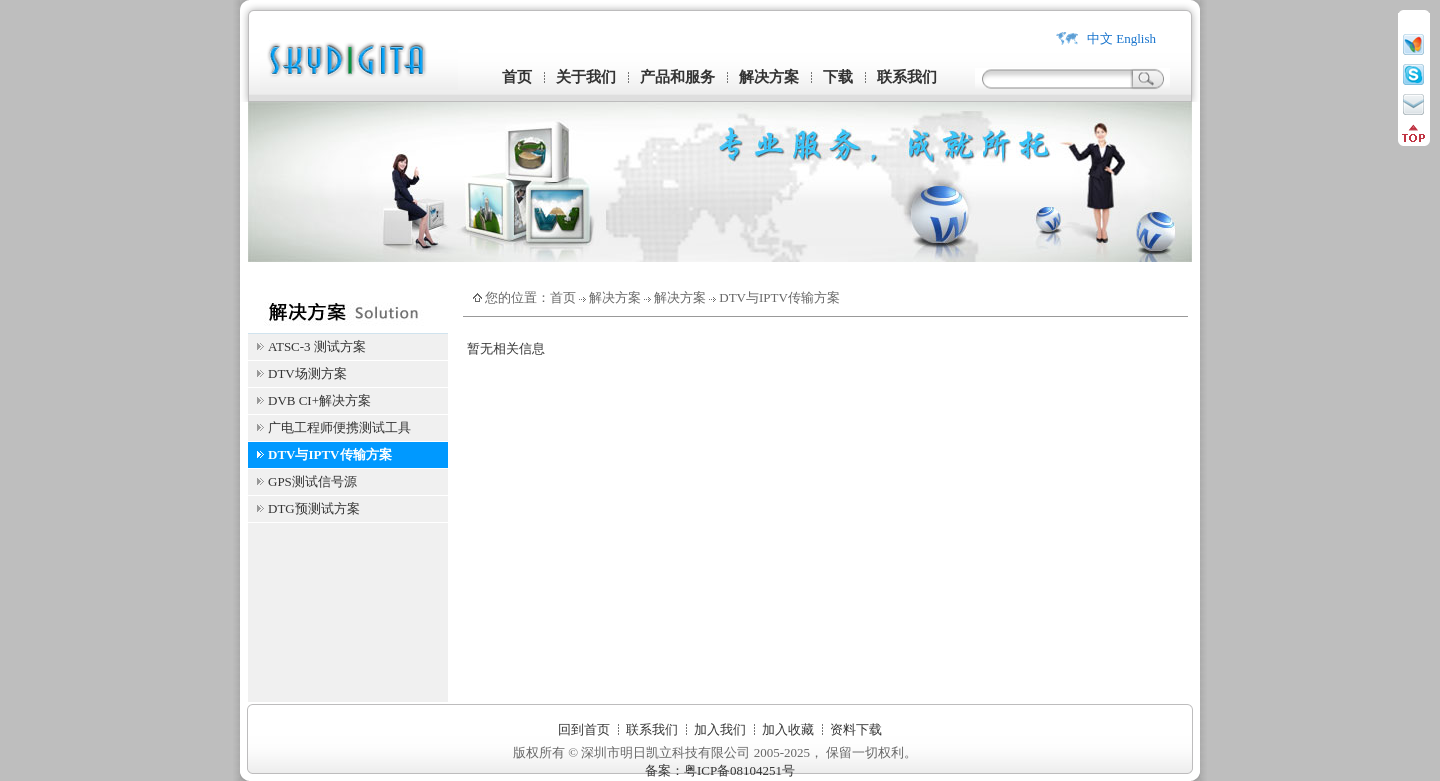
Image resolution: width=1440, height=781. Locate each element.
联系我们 (907, 77)
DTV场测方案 (307, 373)
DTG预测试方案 (314, 508)
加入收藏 (788, 729)
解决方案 (769, 77)
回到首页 (584, 729)
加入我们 (720, 729)
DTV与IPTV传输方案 (330, 454)
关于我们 (586, 77)
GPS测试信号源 (312, 481)
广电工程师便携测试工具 (339, 427)
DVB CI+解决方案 (319, 400)
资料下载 (856, 729)
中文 (1100, 38)
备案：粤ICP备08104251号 (720, 770)
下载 (838, 77)
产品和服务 (677, 77)
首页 (517, 77)
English (1136, 38)
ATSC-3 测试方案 (317, 346)
